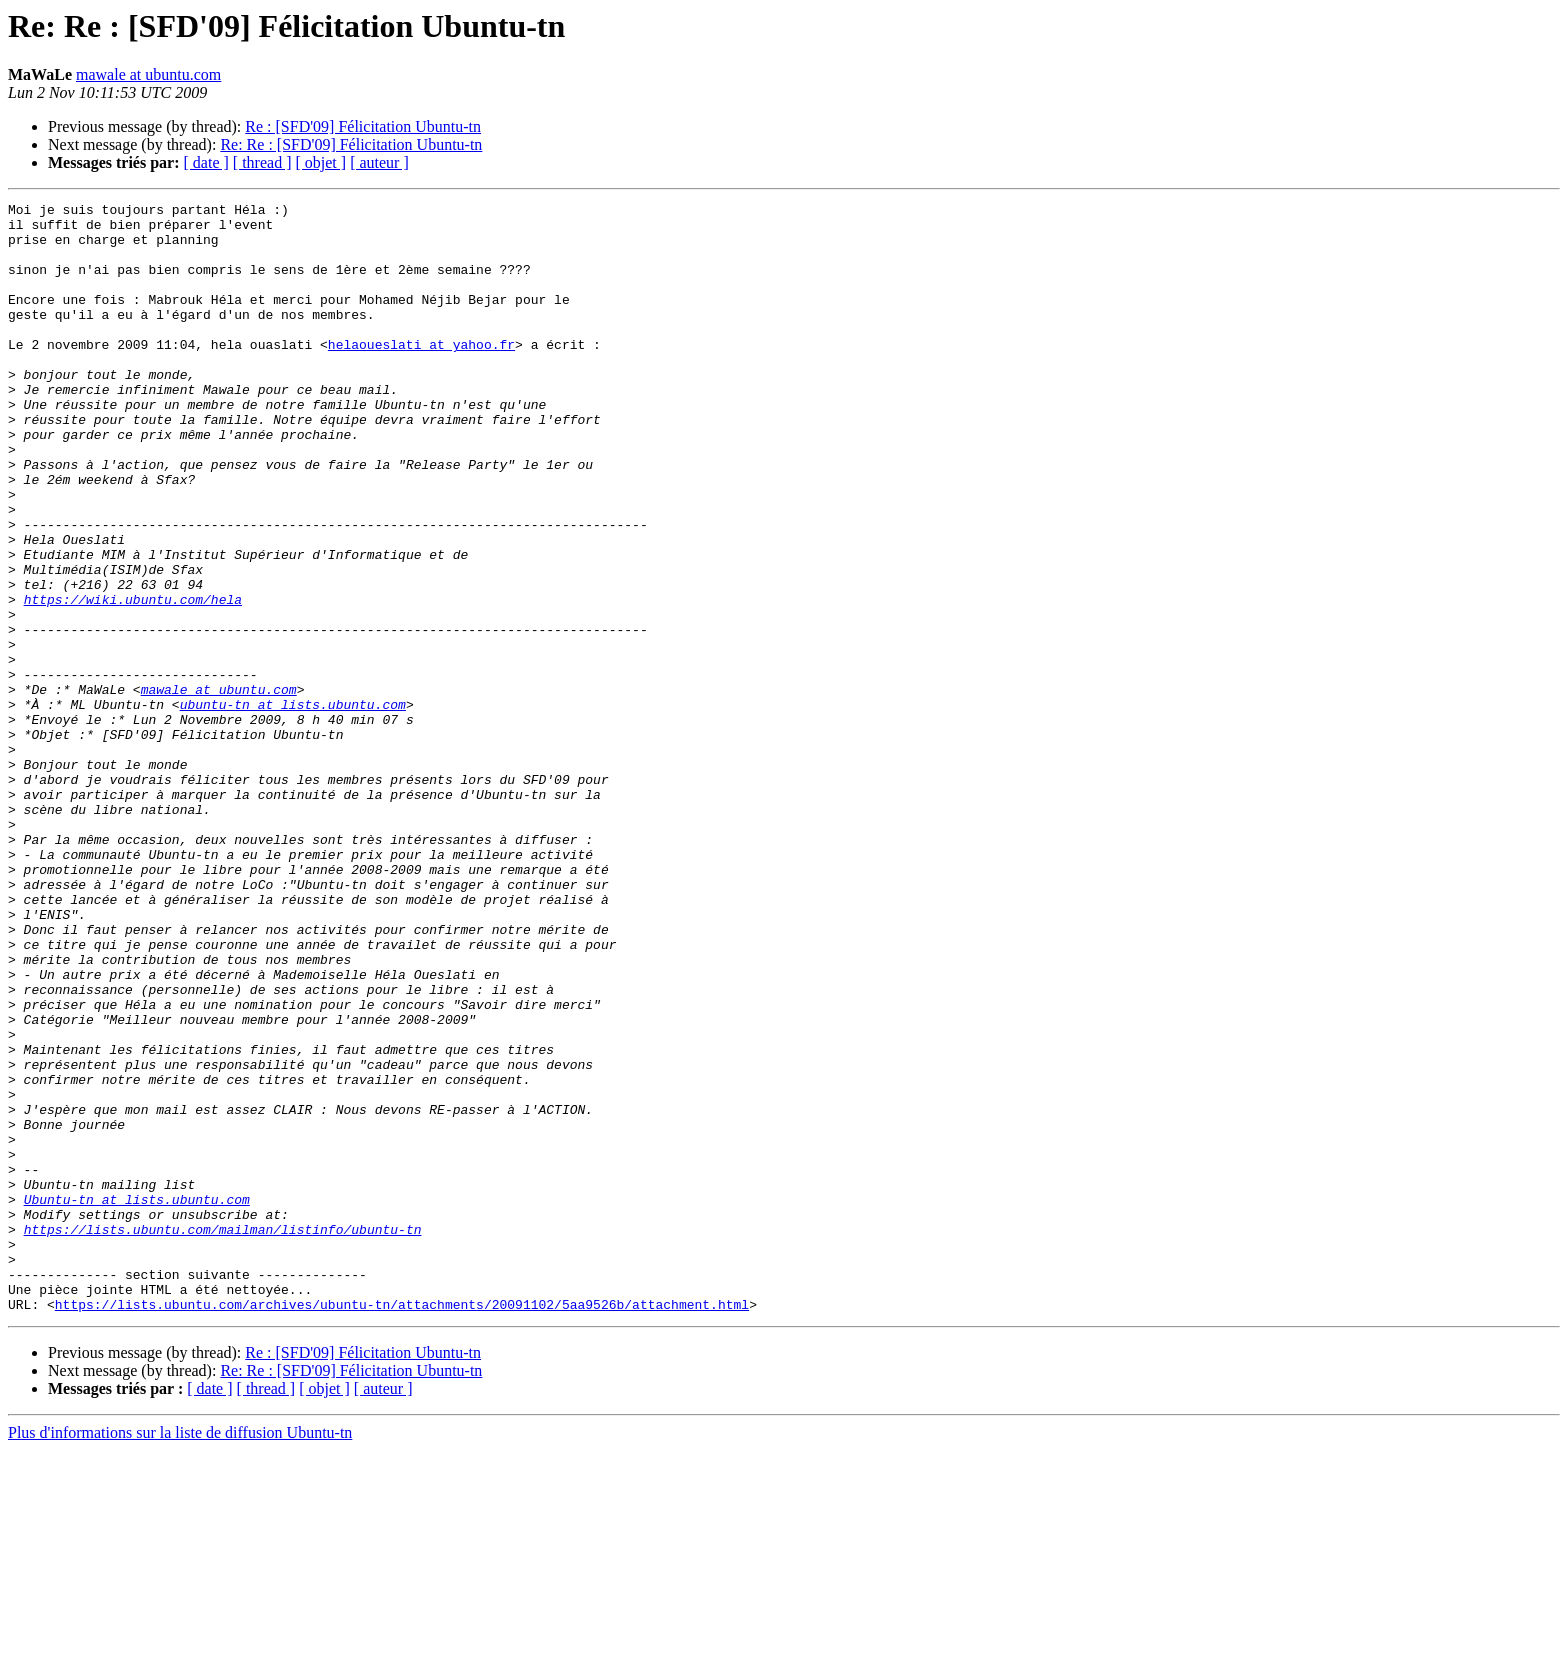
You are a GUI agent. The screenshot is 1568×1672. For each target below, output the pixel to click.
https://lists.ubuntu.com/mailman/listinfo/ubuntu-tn (223, 1436)
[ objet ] (320, 162)
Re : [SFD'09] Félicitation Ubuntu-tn (363, 126)
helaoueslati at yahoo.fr (421, 374)
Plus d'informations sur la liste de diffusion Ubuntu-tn (180, 1654)
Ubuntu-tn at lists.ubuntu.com (137, 1400)
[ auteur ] (379, 162)
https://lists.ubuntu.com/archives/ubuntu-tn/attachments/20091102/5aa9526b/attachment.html (402, 1526)
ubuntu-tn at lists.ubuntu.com (293, 806)
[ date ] (206, 162)
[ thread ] (262, 162)
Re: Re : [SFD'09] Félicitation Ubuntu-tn (351, 144)
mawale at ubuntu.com (148, 74)
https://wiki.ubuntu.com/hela (133, 680)
